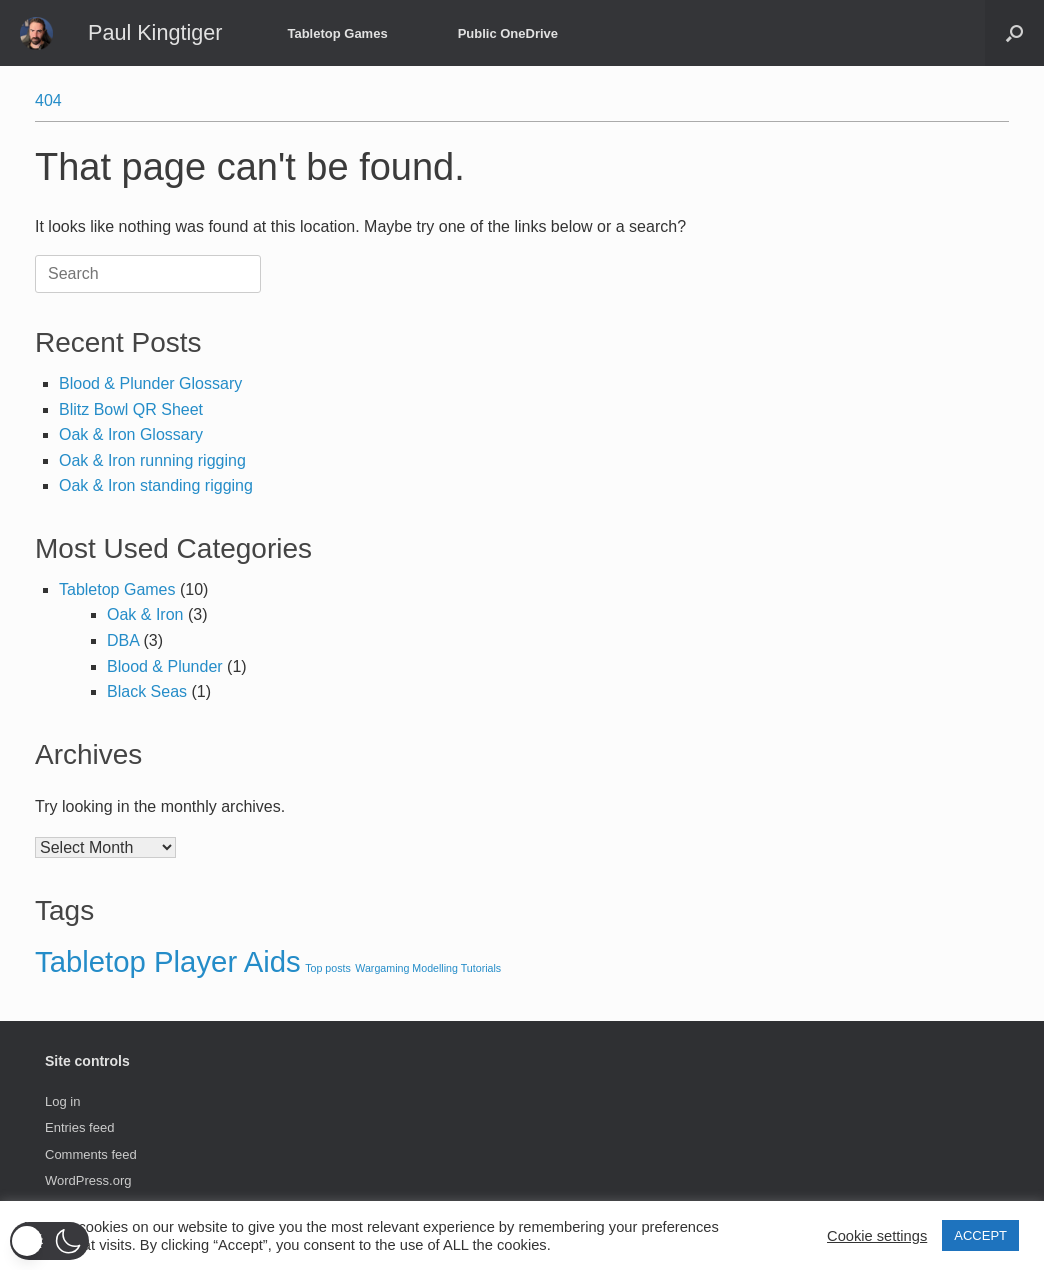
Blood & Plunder (165, 666)
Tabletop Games (337, 33)
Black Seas (147, 691)
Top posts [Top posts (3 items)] (328, 968)
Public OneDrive (508, 33)
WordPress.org (88, 1180)
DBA (123, 640)
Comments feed (91, 1154)
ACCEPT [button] (980, 1235)
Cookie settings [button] (877, 1236)
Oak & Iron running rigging (152, 460)
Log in (62, 1101)
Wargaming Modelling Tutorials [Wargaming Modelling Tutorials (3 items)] (428, 968)
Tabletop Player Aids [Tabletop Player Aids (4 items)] (168, 961)
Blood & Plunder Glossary (150, 383)
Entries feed (79, 1127)
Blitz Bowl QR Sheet (131, 409)
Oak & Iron (145, 614)
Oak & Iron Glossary (131, 434)
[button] (1014, 33)
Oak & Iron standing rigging (156, 485)
